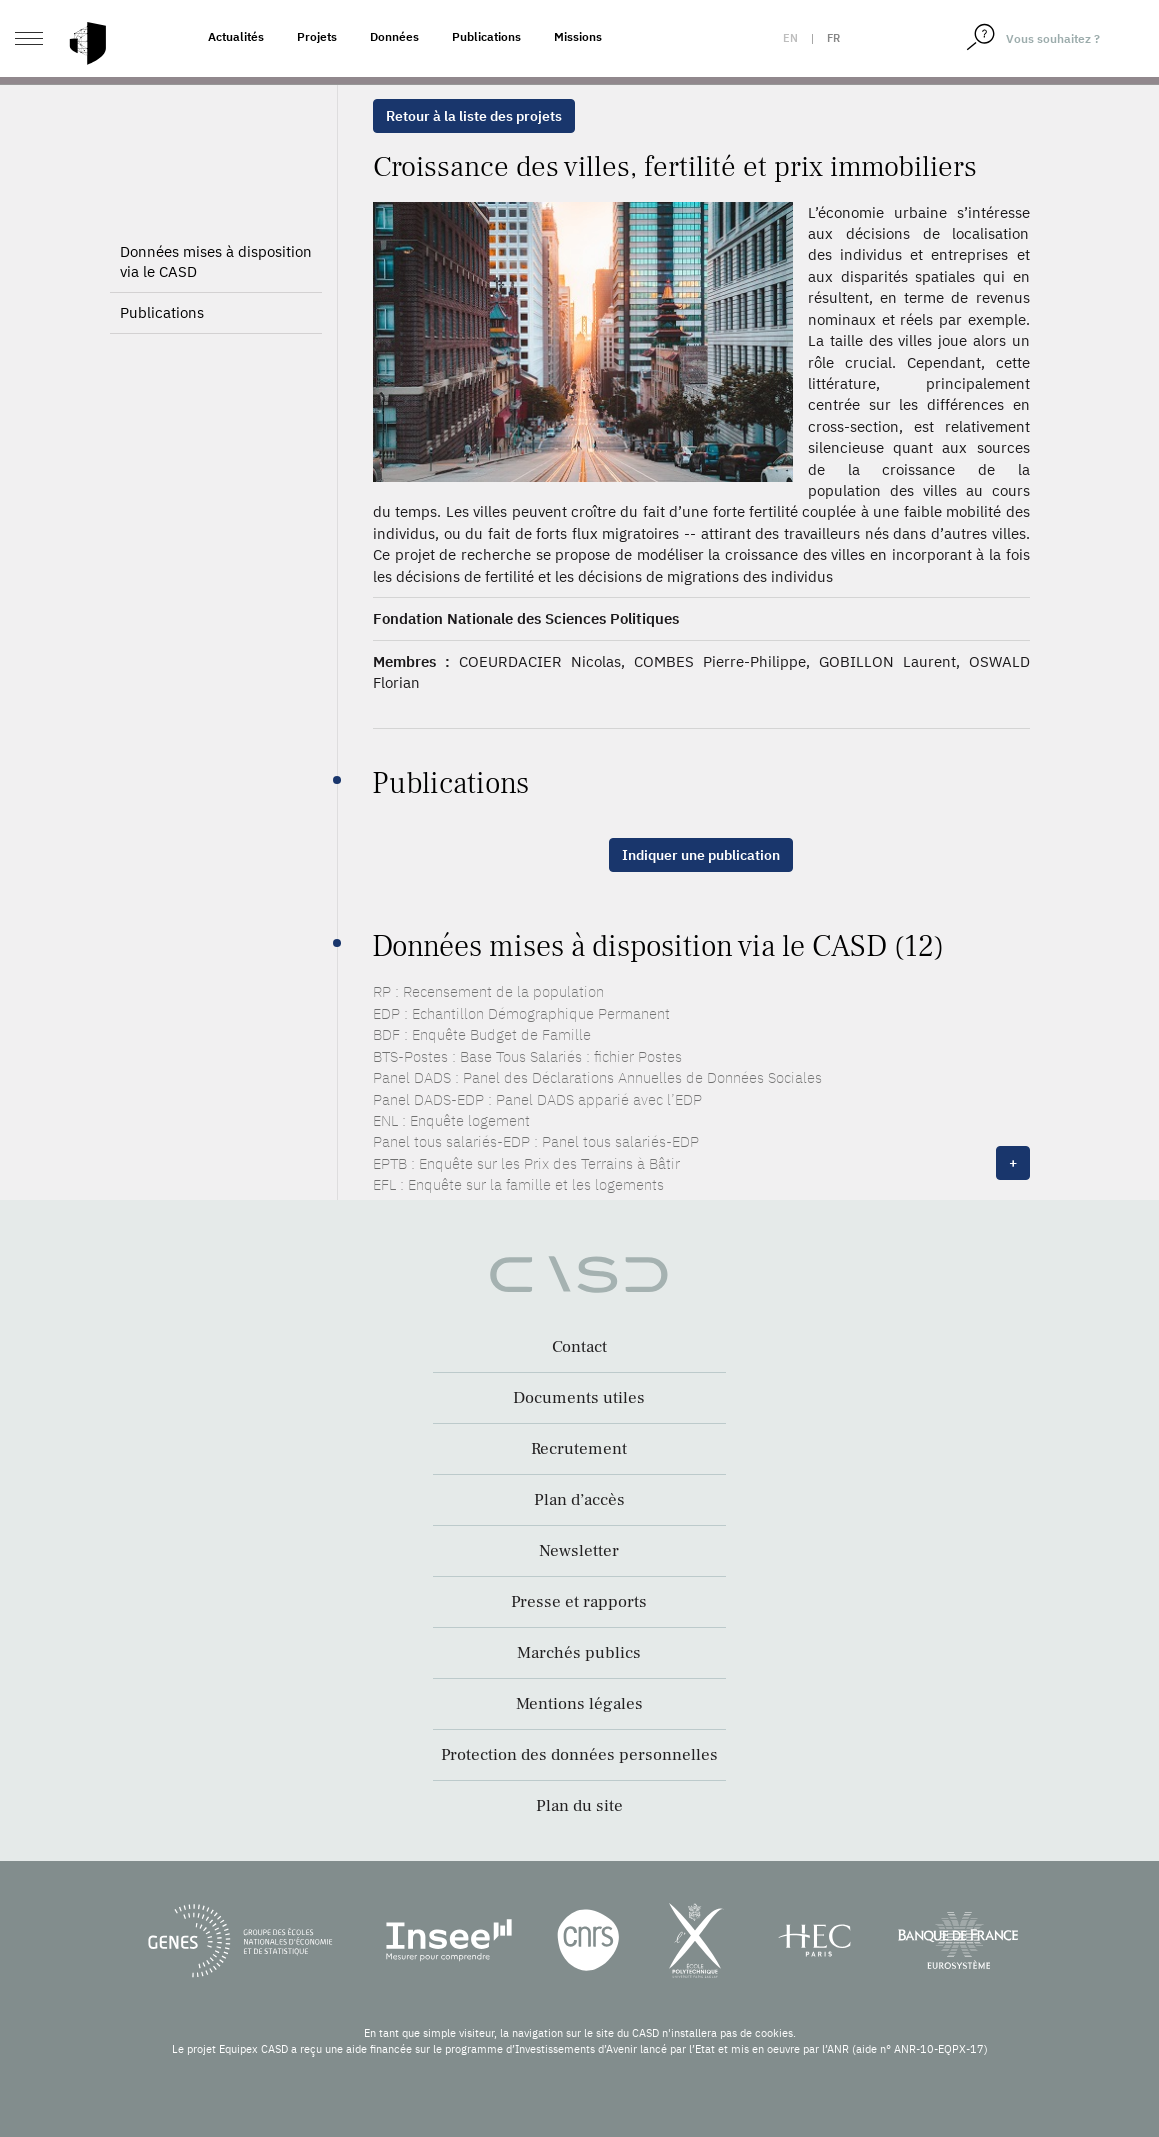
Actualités (236, 36)
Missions (578, 36)
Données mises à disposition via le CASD (216, 261)
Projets (317, 36)
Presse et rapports (579, 1602)
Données (394, 36)
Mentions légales (579, 1704)
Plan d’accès (579, 1500)
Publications (486, 36)
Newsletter (579, 1551)
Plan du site (579, 1806)
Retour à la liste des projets (474, 116)
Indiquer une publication (701, 855)
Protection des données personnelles (579, 1755)
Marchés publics (579, 1653)
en (790, 38)
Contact (579, 1347)
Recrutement (579, 1449)
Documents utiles (579, 1398)
